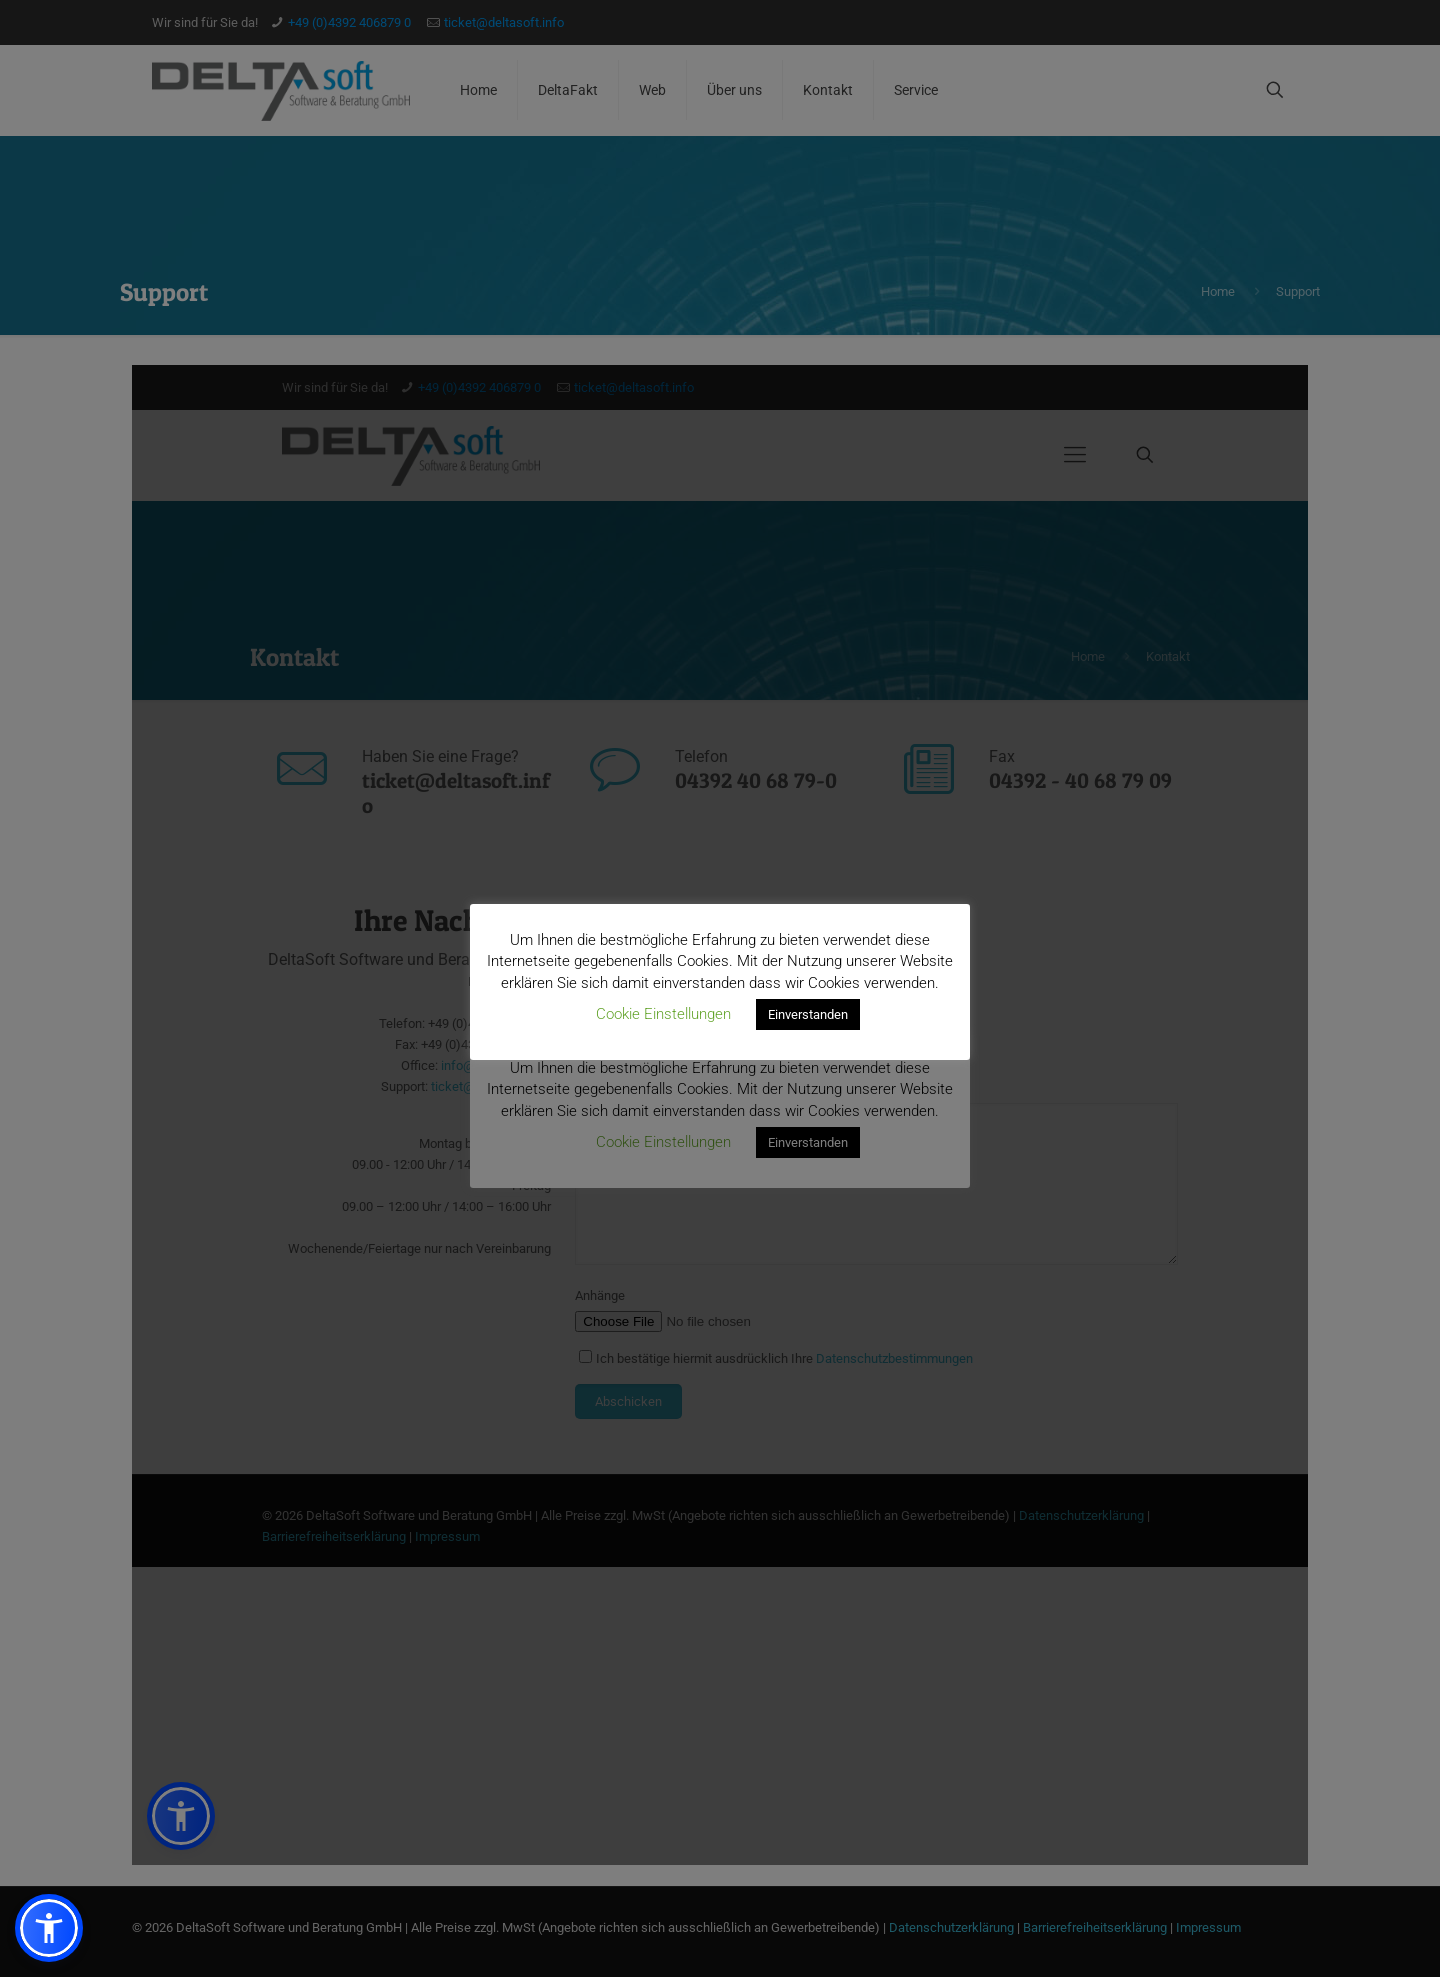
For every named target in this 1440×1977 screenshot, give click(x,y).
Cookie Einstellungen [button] (663, 1014)
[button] (49, 1928)
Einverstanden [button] (808, 1014)
